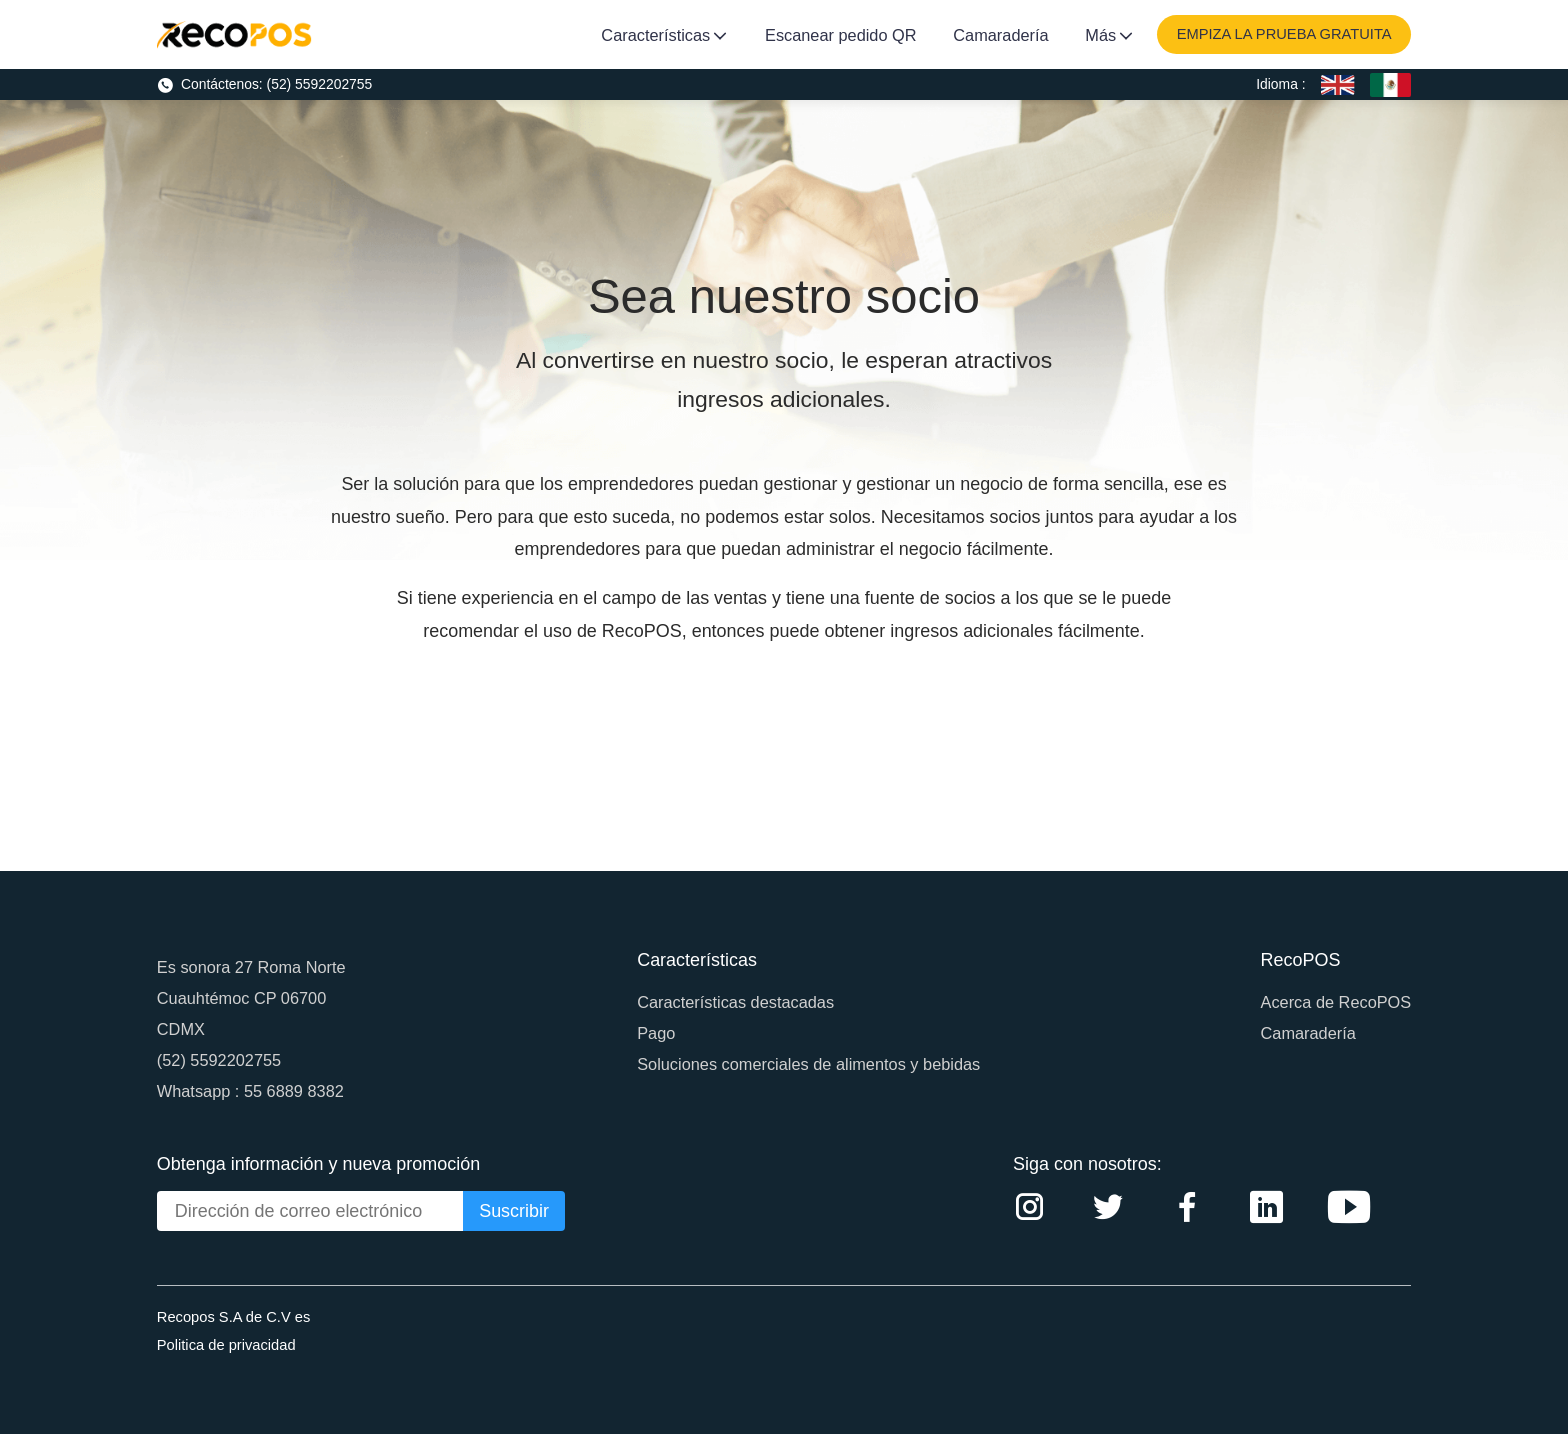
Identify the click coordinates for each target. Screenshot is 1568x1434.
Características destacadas (735, 1002)
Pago (656, 1033)
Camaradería (1000, 35)
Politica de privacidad (226, 1345)
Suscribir (514, 1211)
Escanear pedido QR (841, 35)
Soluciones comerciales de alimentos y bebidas (808, 1064)
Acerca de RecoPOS (1336, 1002)
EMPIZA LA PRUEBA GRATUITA (1284, 34)
